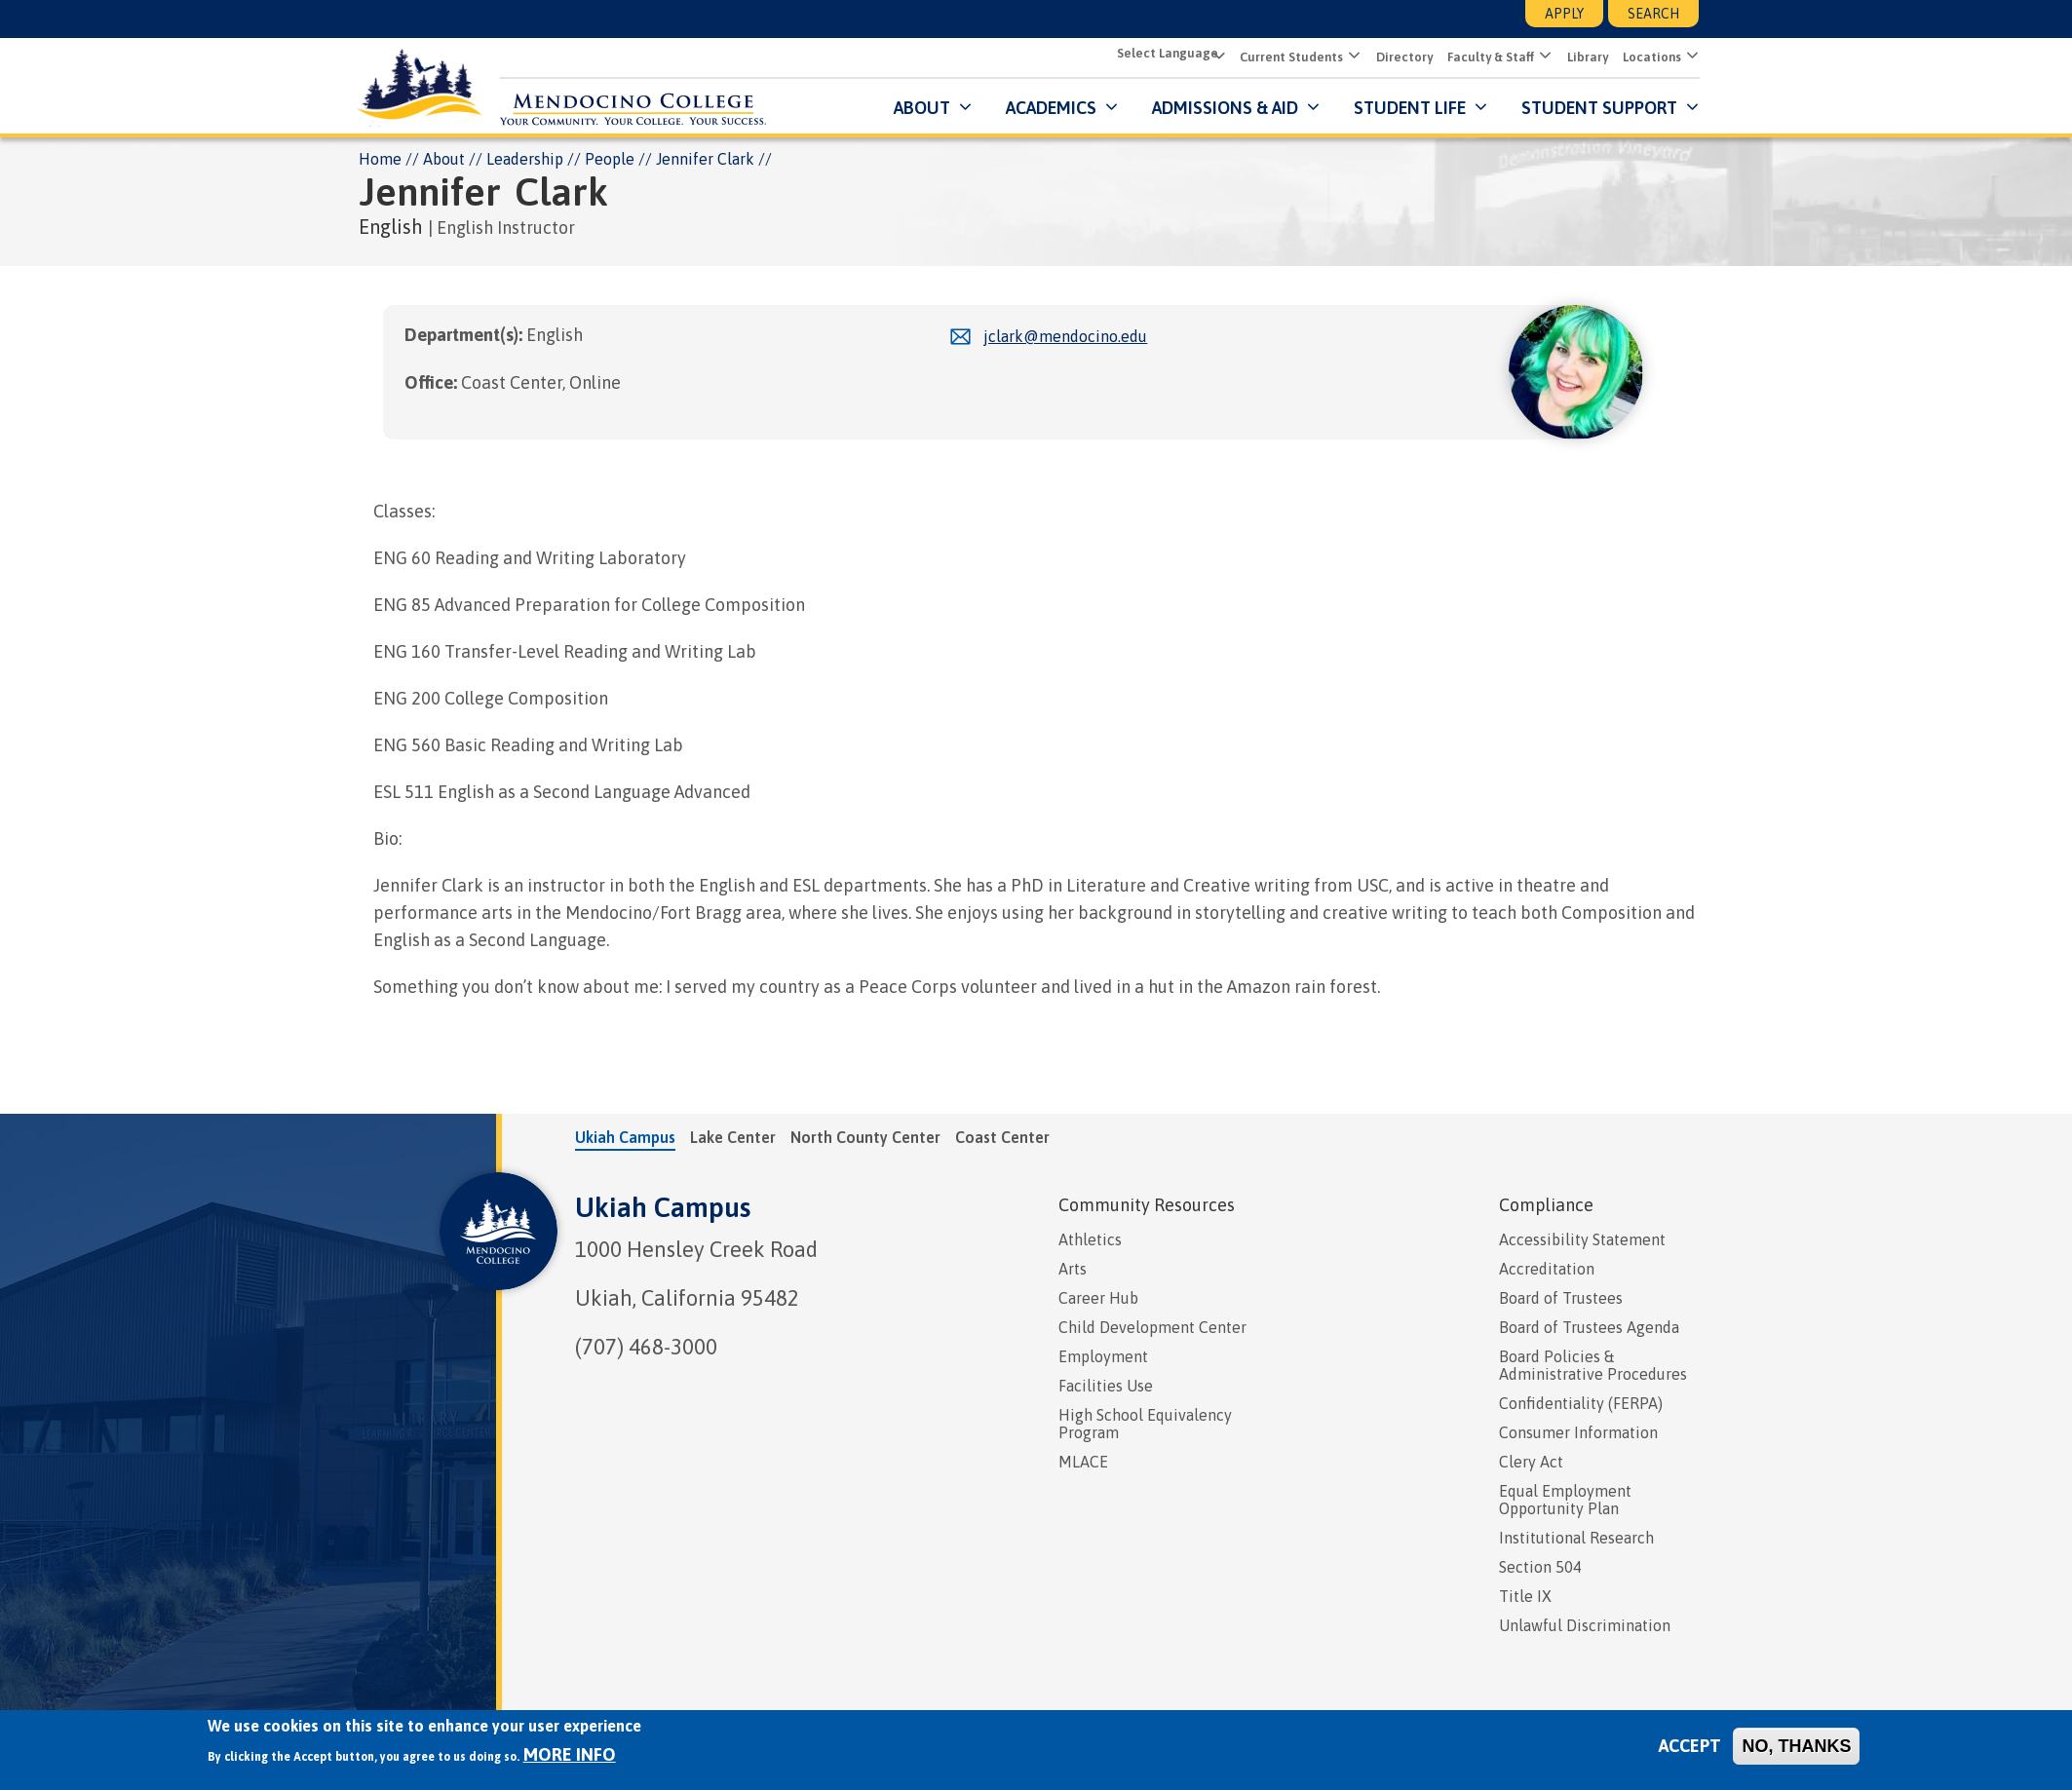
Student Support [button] (1600, 106)
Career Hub (1098, 1297)
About (444, 158)
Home (380, 158)
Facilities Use (1105, 1384)
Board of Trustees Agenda (1589, 1326)
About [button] (921, 106)
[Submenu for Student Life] (1478, 106)
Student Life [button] (1409, 106)
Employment (1103, 1355)
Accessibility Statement (1582, 1238)
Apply (1564, 13)
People (609, 158)
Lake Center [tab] (733, 1136)
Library (1586, 57)
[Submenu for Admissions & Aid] (1310, 106)
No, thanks (1796, 1746)
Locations (1651, 57)
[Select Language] (1167, 55)
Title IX (1525, 1595)
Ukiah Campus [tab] (625, 1136)
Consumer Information (1578, 1431)
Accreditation (1546, 1267)
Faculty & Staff (1489, 57)
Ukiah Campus (662, 1206)
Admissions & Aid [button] (1224, 106)
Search (1653, 13)
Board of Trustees (1561, 1297)
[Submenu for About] (962, 106)
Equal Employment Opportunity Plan (1565, 1498)
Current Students (1290, 57)
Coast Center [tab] (1002, 1136)
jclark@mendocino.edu (1065, 336)
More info (569, 1754)
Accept (1690, 1745)
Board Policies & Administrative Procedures (1593, 1364)
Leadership (524, 158)
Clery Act (1531, 1460)
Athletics (1090, 1238)
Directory (1403, 57)
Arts (1072, 1267)
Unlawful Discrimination (1584, 1624)
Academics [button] (1050, 106)
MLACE (1083, 1460)
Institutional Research (1576, 1536)
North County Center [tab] (865, 1136)
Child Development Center (1152, 1326)
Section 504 (1540, 1566)
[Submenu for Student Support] (1689, 106)
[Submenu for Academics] (1108, 106)
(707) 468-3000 (646, 1345)
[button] (1351, 56)
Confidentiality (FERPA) (1581, 1402)
